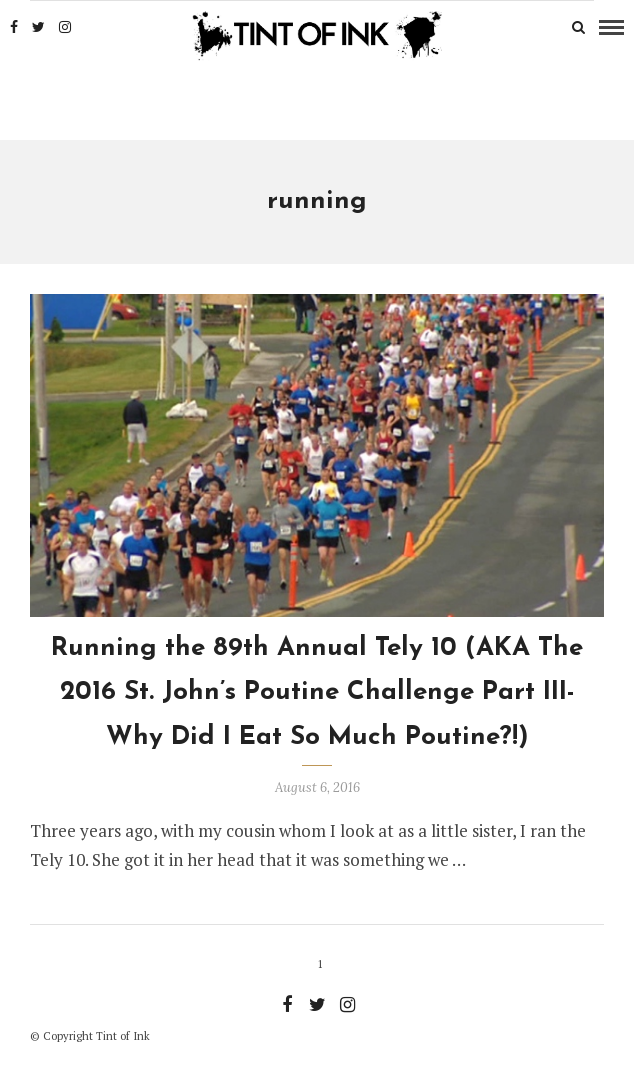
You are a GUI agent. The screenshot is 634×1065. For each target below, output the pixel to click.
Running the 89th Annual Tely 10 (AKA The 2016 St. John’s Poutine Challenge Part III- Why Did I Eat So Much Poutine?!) (317, 692)
